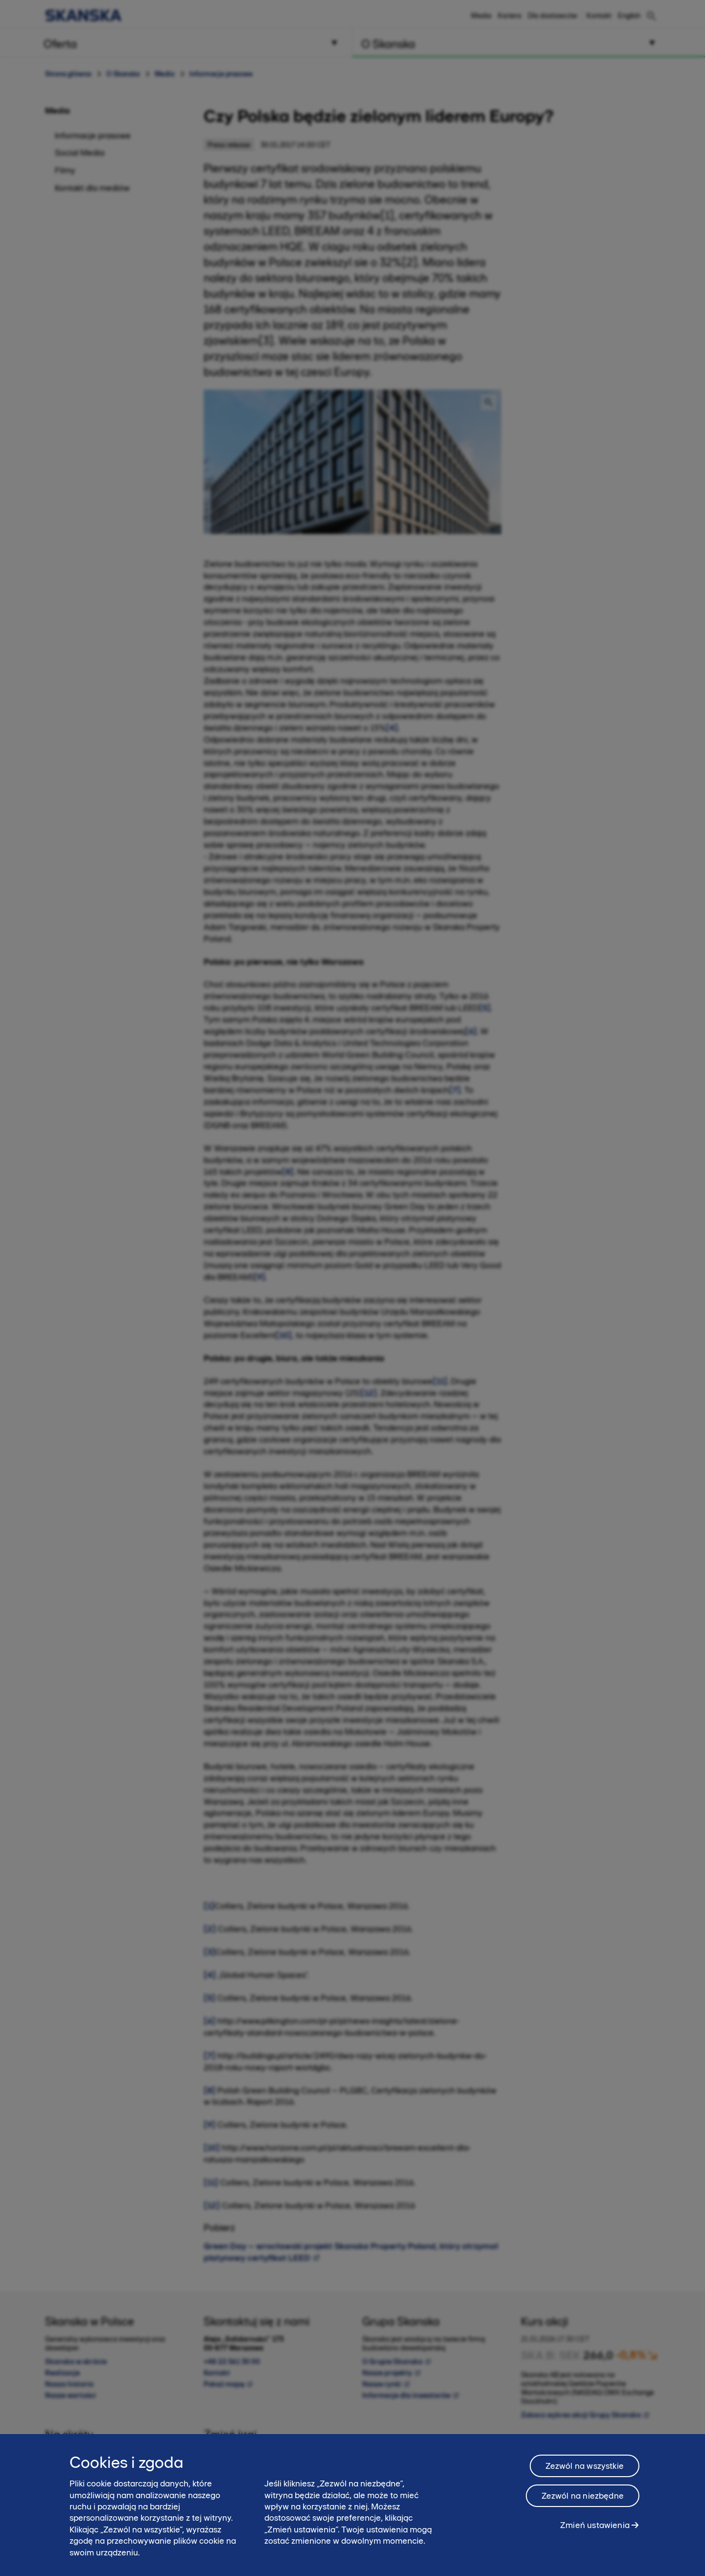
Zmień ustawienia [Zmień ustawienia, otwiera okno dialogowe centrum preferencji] (595, 2529)
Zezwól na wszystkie (584, 2469)
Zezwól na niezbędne (582, 2499)
